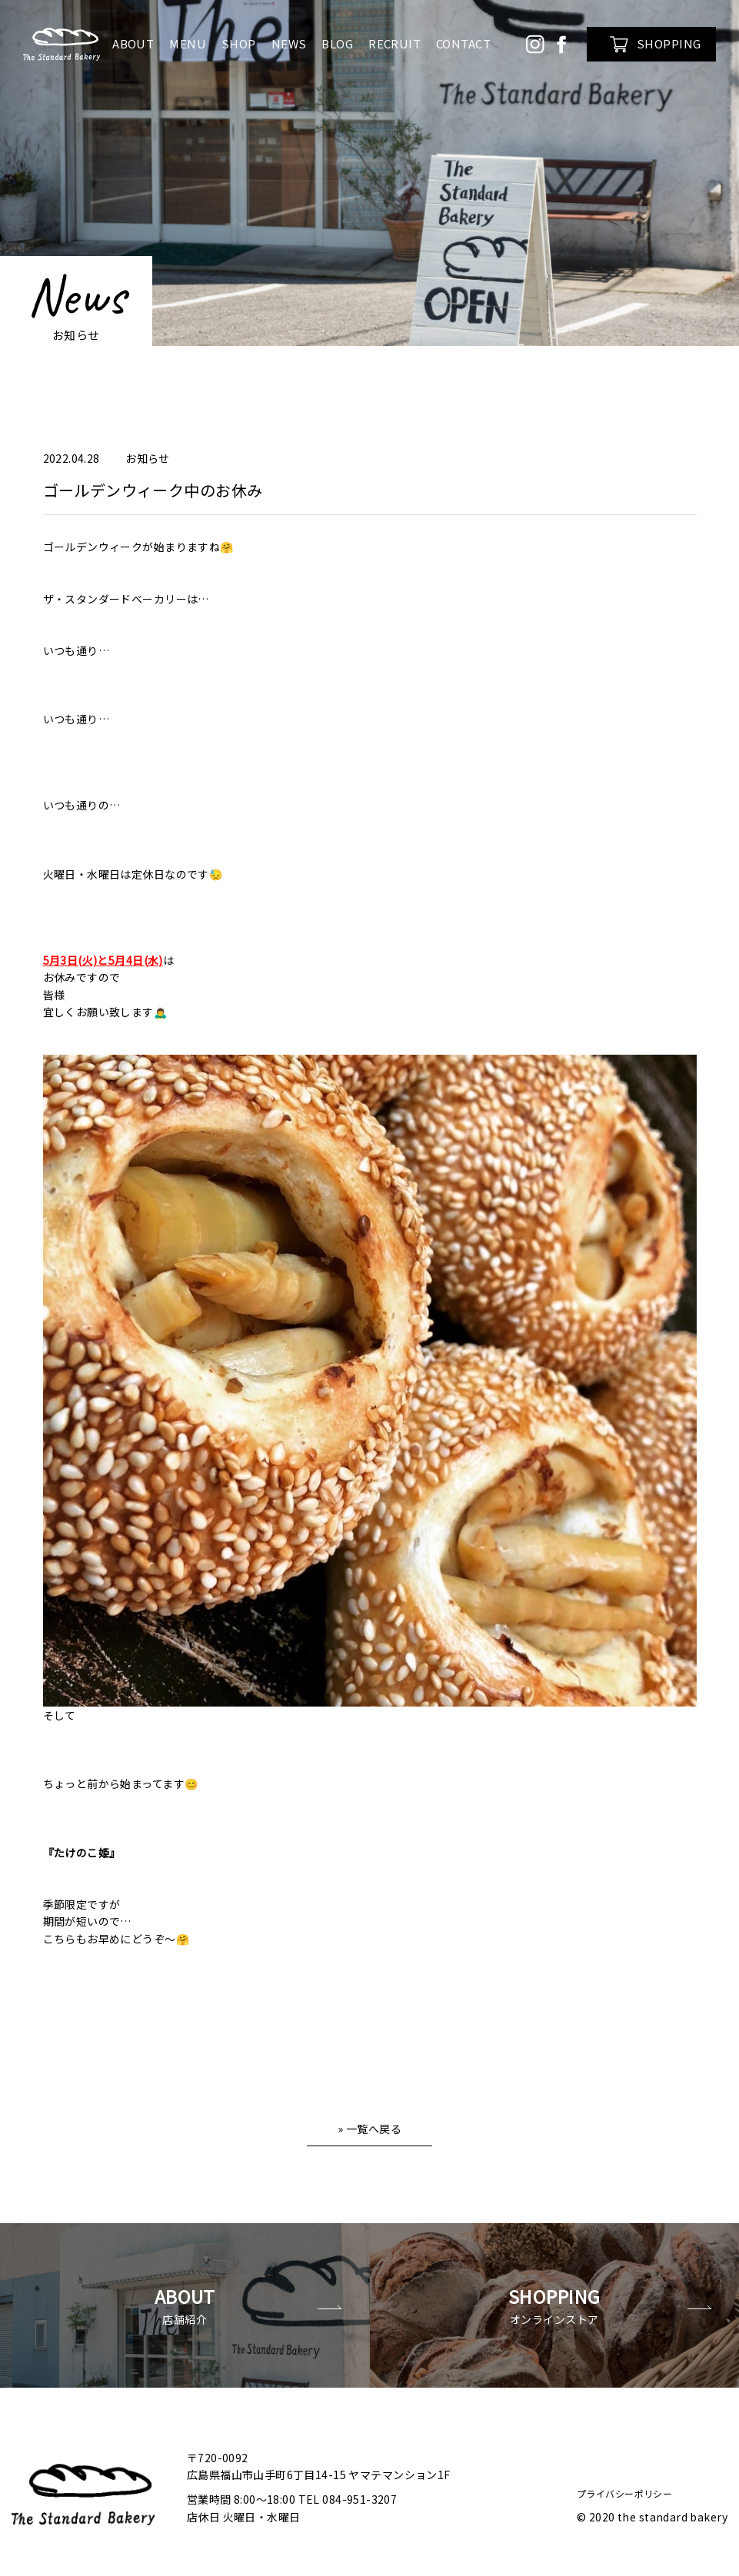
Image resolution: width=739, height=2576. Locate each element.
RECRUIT (394, 43)
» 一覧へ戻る (369, 2128)
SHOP (238, 43)
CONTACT (463, 43)
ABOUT (133, 43)
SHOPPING (655, 44)
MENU (187, 43)
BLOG (337, 43)
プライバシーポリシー (624, 2482)
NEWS (289, 43)
